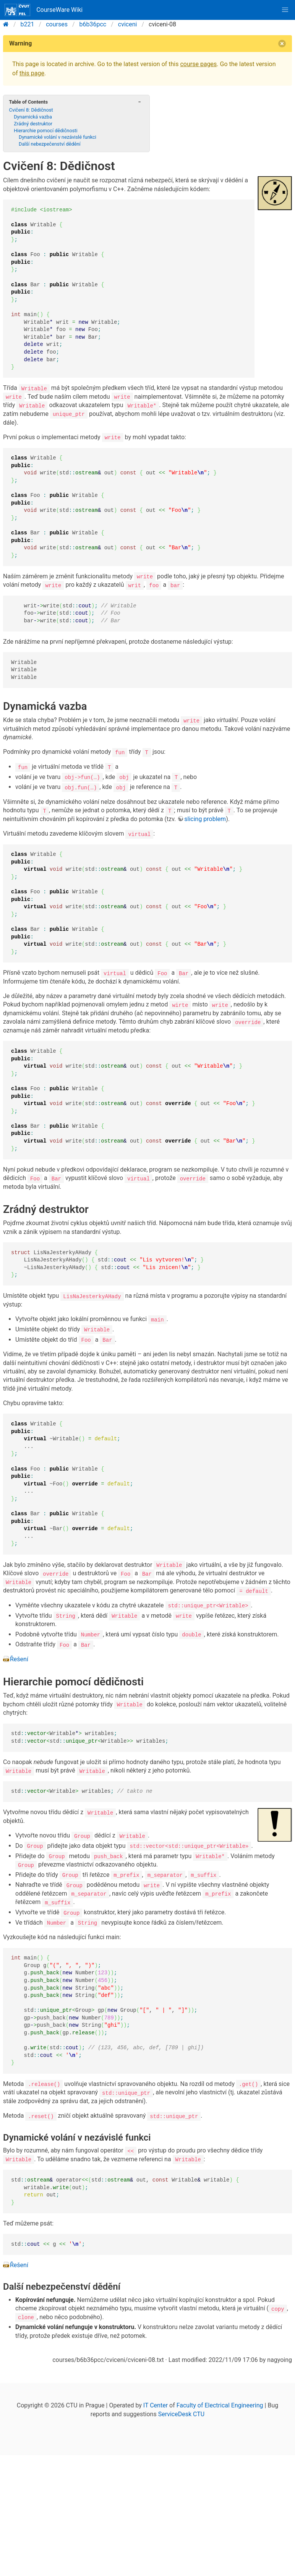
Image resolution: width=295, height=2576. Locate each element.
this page (31, 73)
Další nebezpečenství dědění (50, 144)
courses (57, 24)
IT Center (155, 2401)
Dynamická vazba (33, 117)
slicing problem (205, 817)
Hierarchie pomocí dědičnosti (45, 130)
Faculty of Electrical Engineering (220, 2401)
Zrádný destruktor (33, 124)
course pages (198, 64)
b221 (27, 24)
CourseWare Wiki (44, 10)
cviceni (127, 24)
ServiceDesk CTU (181, 2410)
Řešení (19, 1657)
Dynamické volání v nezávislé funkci (57, 137)
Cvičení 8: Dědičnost (31, 110)
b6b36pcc (93, 24)
